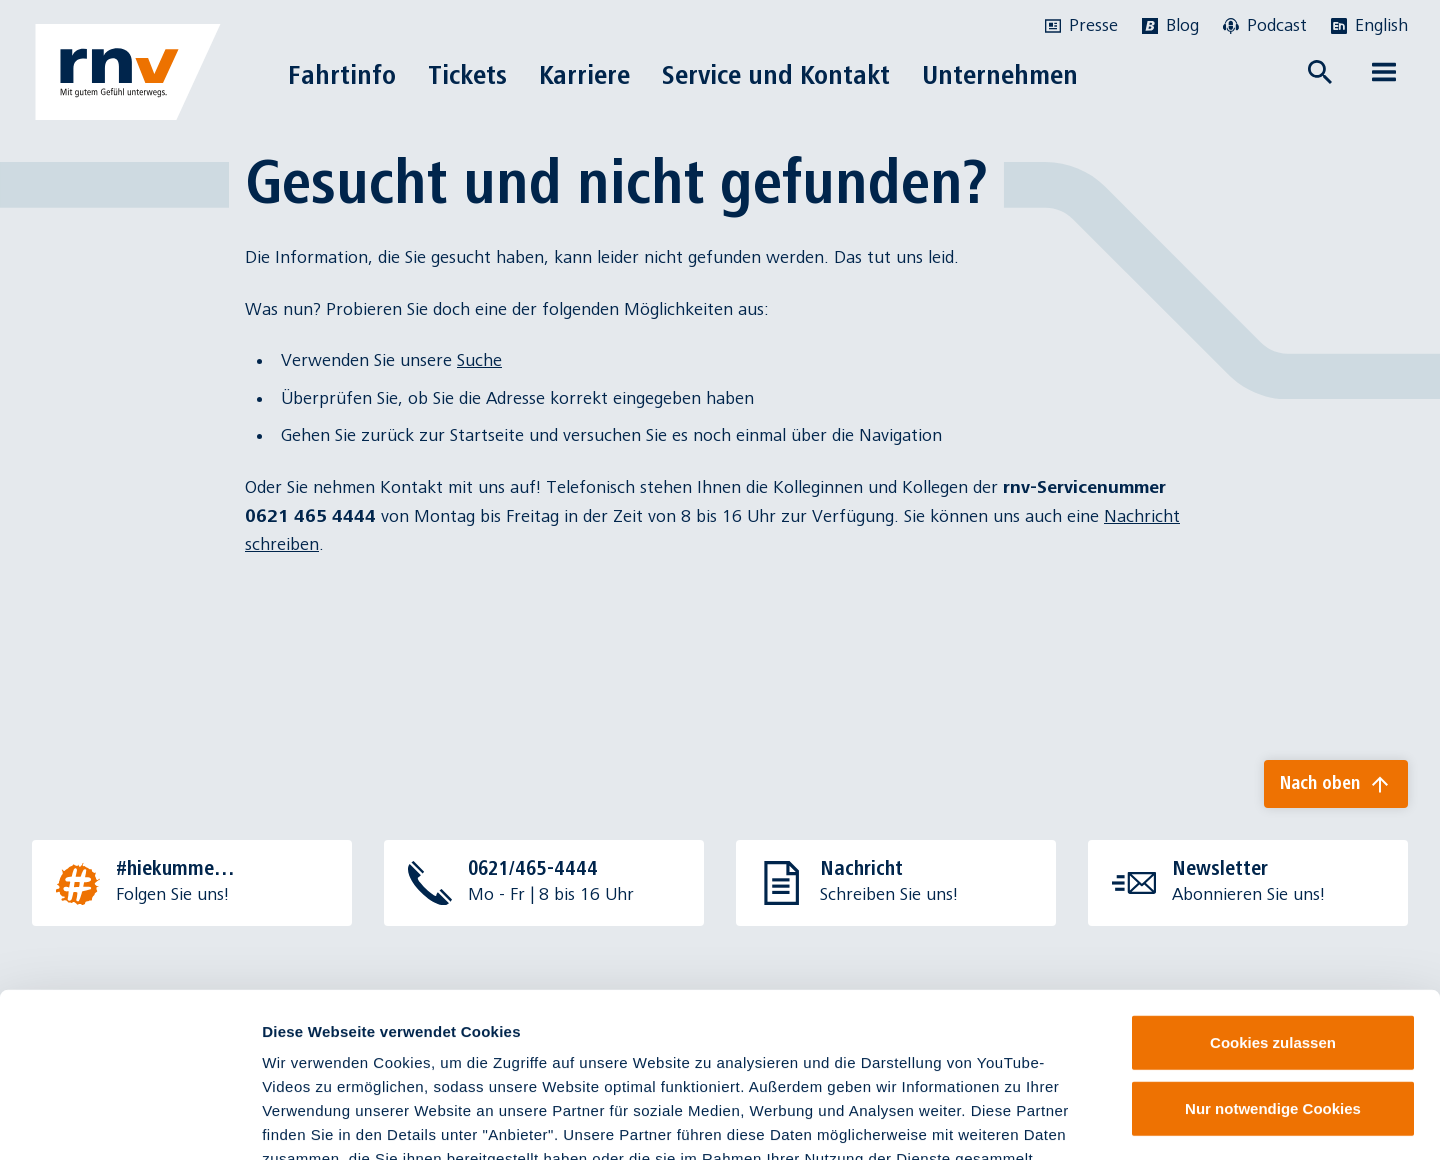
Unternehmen (1000, 75)
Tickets (467, 75)
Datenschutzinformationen (953, 1039)
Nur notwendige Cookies (1273, 965)
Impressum (680, 1039)
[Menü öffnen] (1384, 72)
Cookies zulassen (1273, 899)
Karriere (584, 75)
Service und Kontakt (776, 75)
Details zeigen (1063, 1120)
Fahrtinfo (342, 75)
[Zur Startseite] (128, 72)
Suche (479, 360)
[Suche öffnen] (1320, 72)
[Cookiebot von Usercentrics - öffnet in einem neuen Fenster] (129, 1121)
